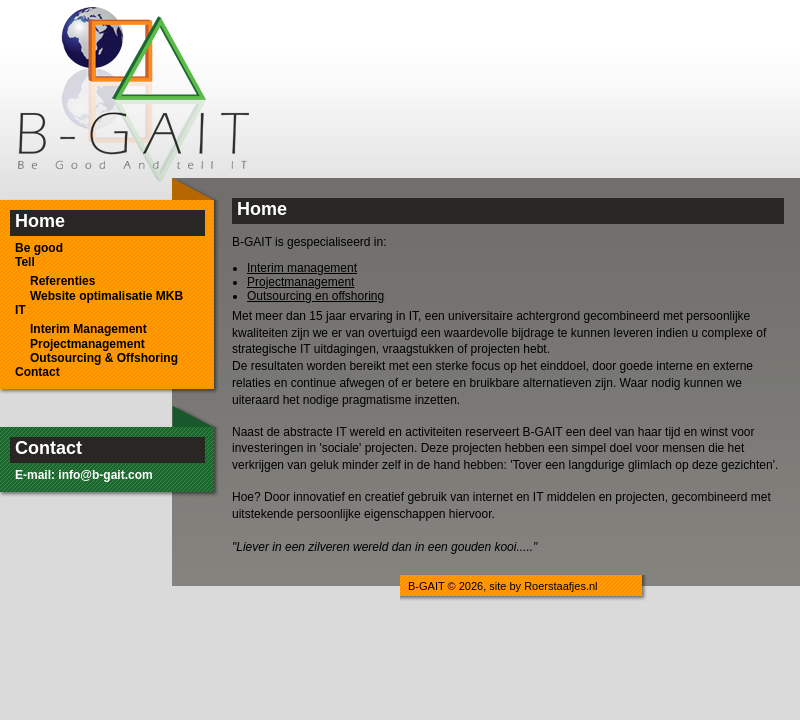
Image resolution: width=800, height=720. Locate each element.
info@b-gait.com (105, 475)
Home (40, 221)
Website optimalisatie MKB (106, 296)
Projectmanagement (87, 344)
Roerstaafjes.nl (560, 586)
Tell (25, 262)
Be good (39, 248)
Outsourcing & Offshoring (104, 358)
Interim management (302, 268)
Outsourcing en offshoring (315, 296)
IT (20, 310)
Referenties (62, 281)
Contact (37, 372)
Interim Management (88, 329)
